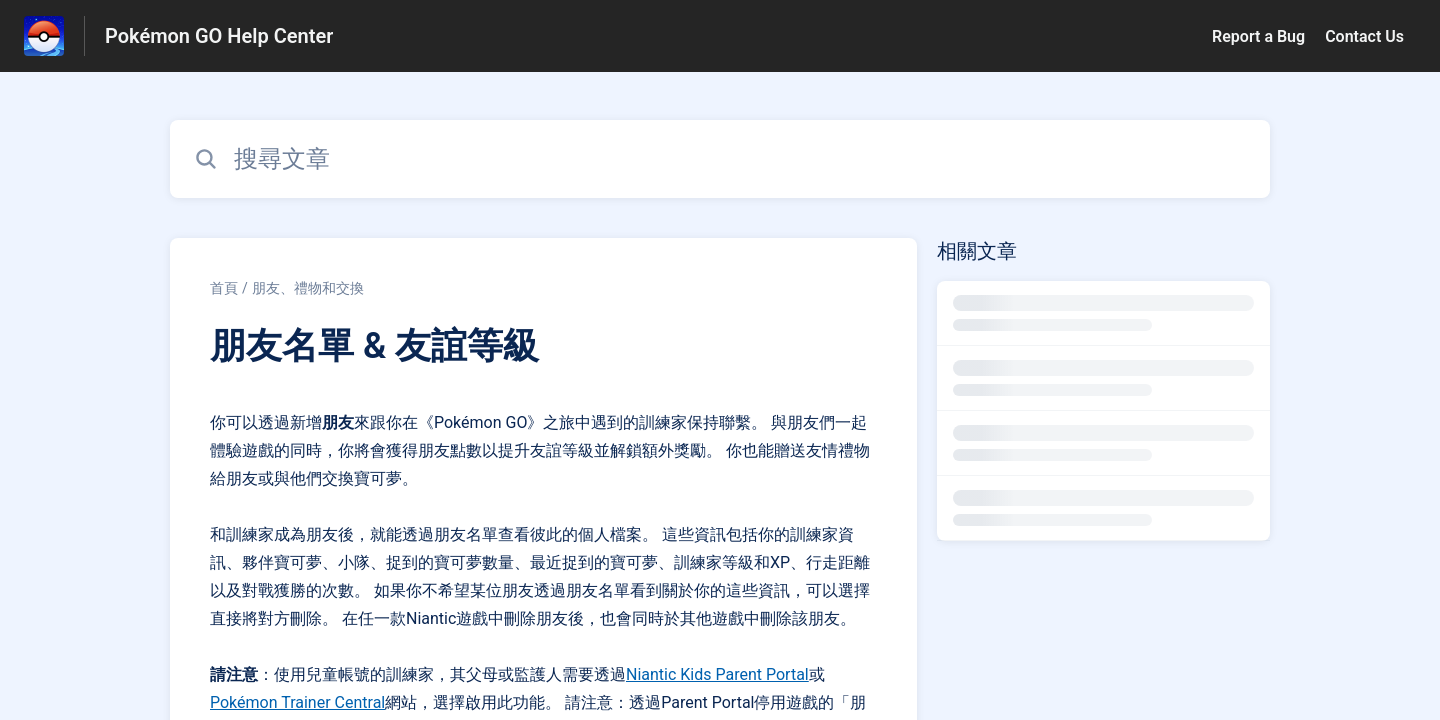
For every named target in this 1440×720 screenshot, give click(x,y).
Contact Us (1364, 36)
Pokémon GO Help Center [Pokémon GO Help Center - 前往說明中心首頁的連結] (219, 36)
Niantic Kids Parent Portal (717, 674)
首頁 (224, 288)
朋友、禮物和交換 (308, 288)
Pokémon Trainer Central (297, 702)
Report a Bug (1258, 36)
